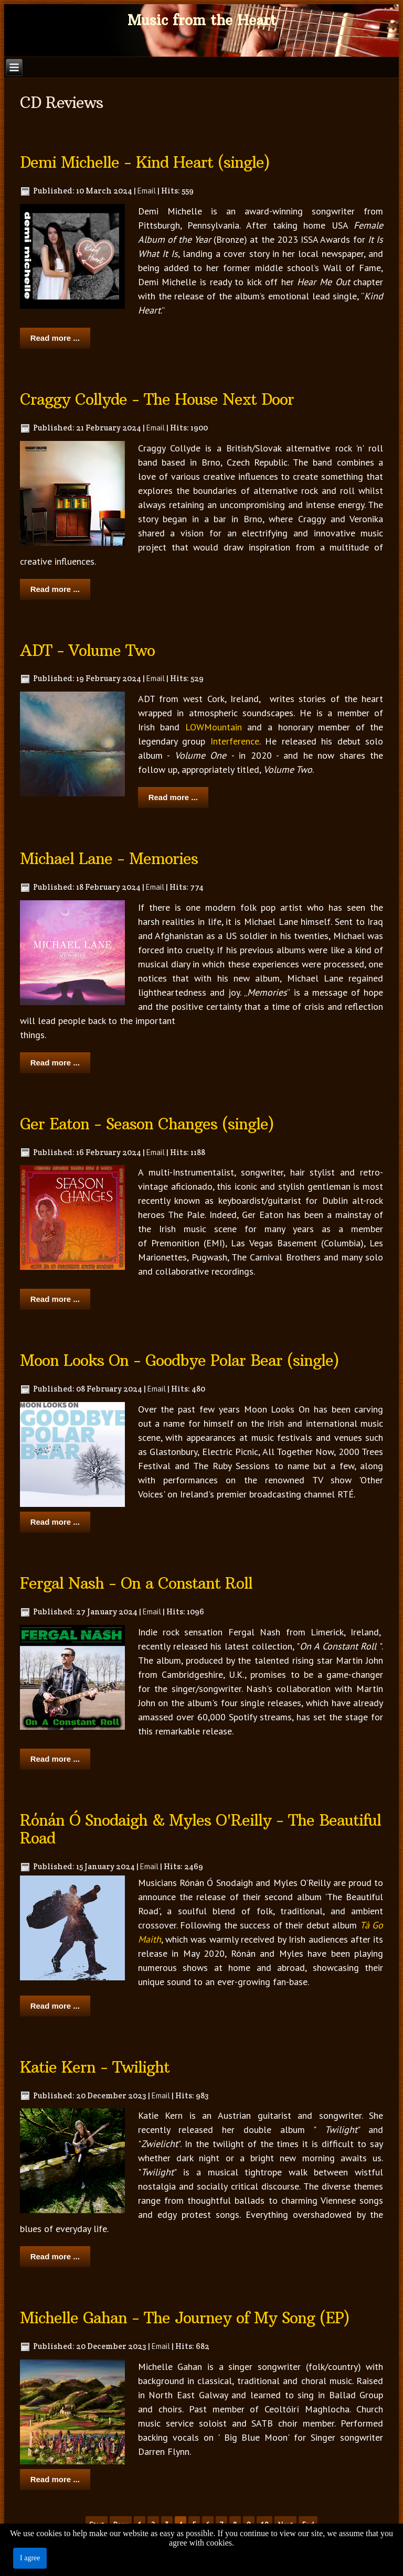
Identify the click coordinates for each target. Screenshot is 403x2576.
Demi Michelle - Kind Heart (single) (145, 162)
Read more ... (55, 337)
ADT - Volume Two (87, 650)
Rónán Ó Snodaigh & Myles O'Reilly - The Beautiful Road (200, 1829)
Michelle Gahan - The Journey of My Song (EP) (184, 2318)
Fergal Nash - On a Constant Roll (136, 1583)
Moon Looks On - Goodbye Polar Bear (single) (179, 1360)
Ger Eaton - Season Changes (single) (147, 1124)
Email (146, 191)
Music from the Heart (202, 20)
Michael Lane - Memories (109, 858)
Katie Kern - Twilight (94, 2067)
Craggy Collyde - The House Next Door (157, 399)
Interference (234, 741)
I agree (30, 2558)
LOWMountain (213, 727)
